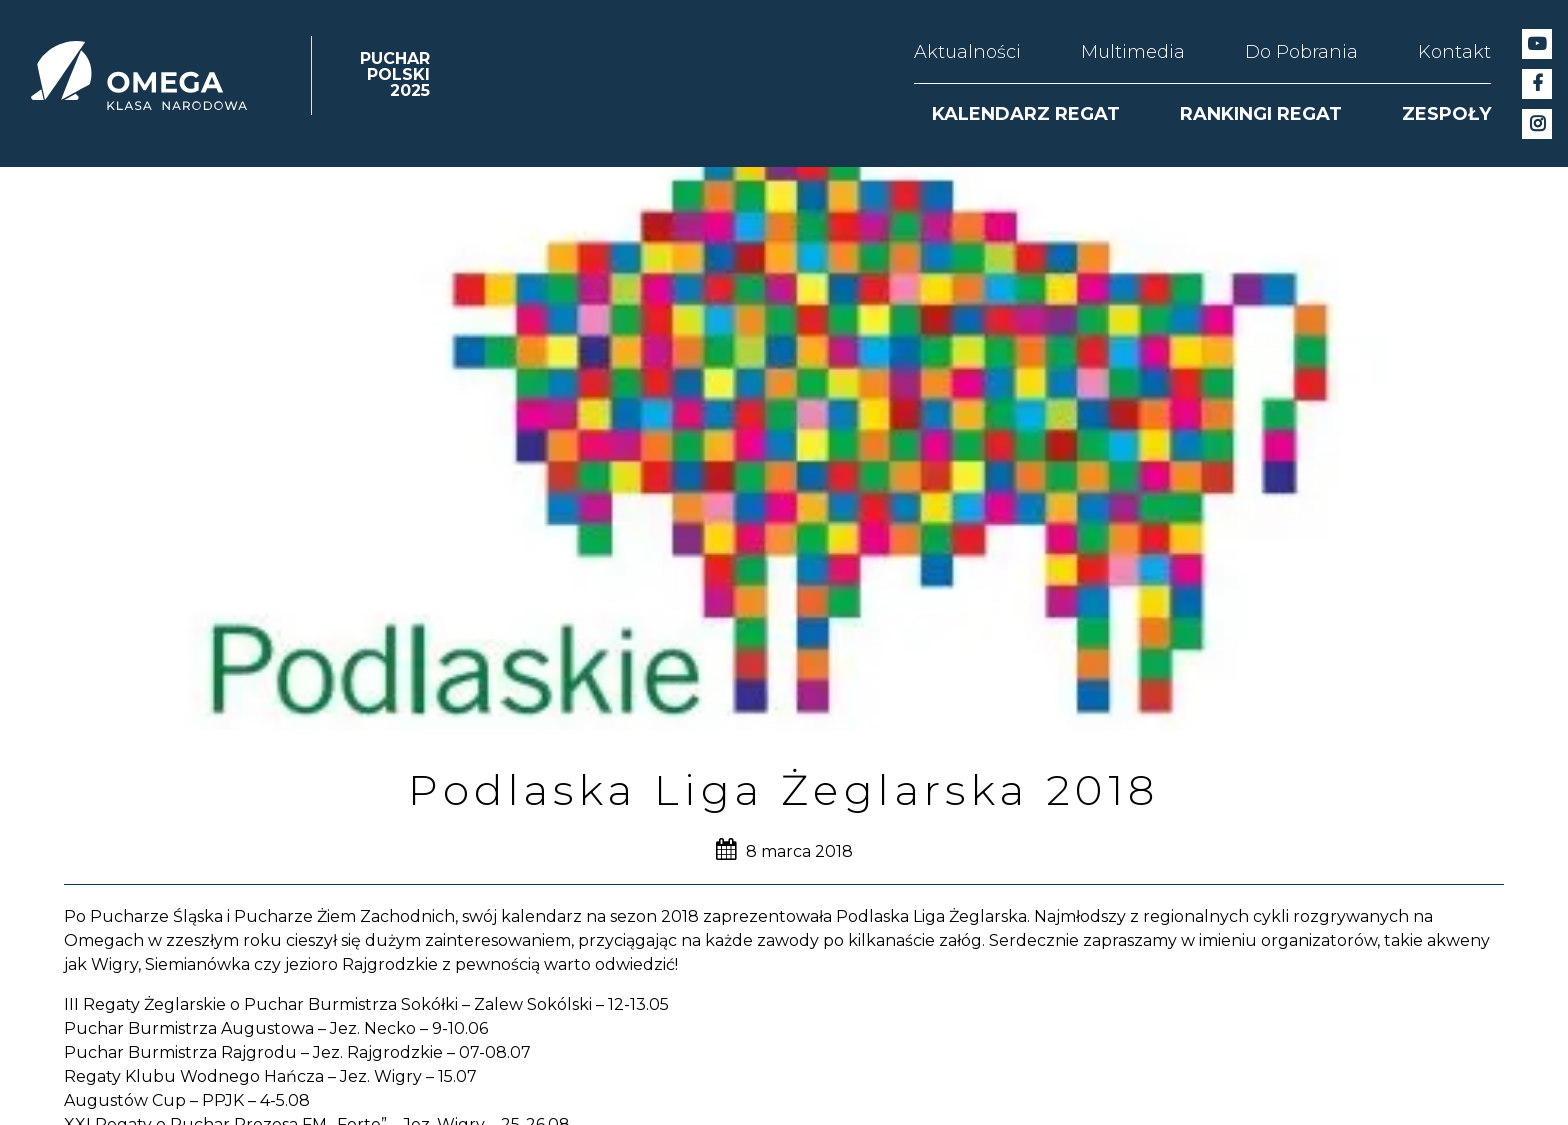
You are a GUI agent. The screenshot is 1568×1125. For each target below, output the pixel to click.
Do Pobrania (1301, 52)
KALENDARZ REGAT (1026, 114)
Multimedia (1133, 52)
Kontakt (1454, 52)
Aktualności (967, 52)
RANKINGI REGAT (1261, 114)
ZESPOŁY (1446, 114)
